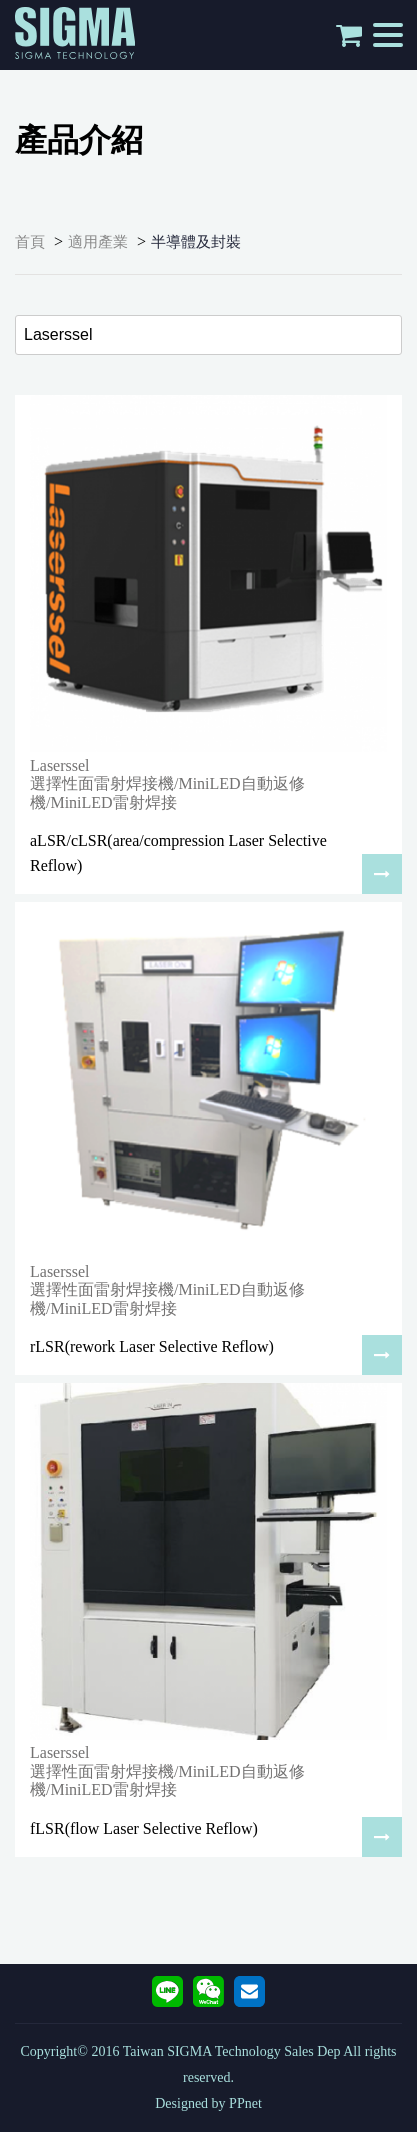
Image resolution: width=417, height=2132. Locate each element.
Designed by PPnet (208, 2103)
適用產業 (98, 242)
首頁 (30, 242)
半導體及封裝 (196, 242)
